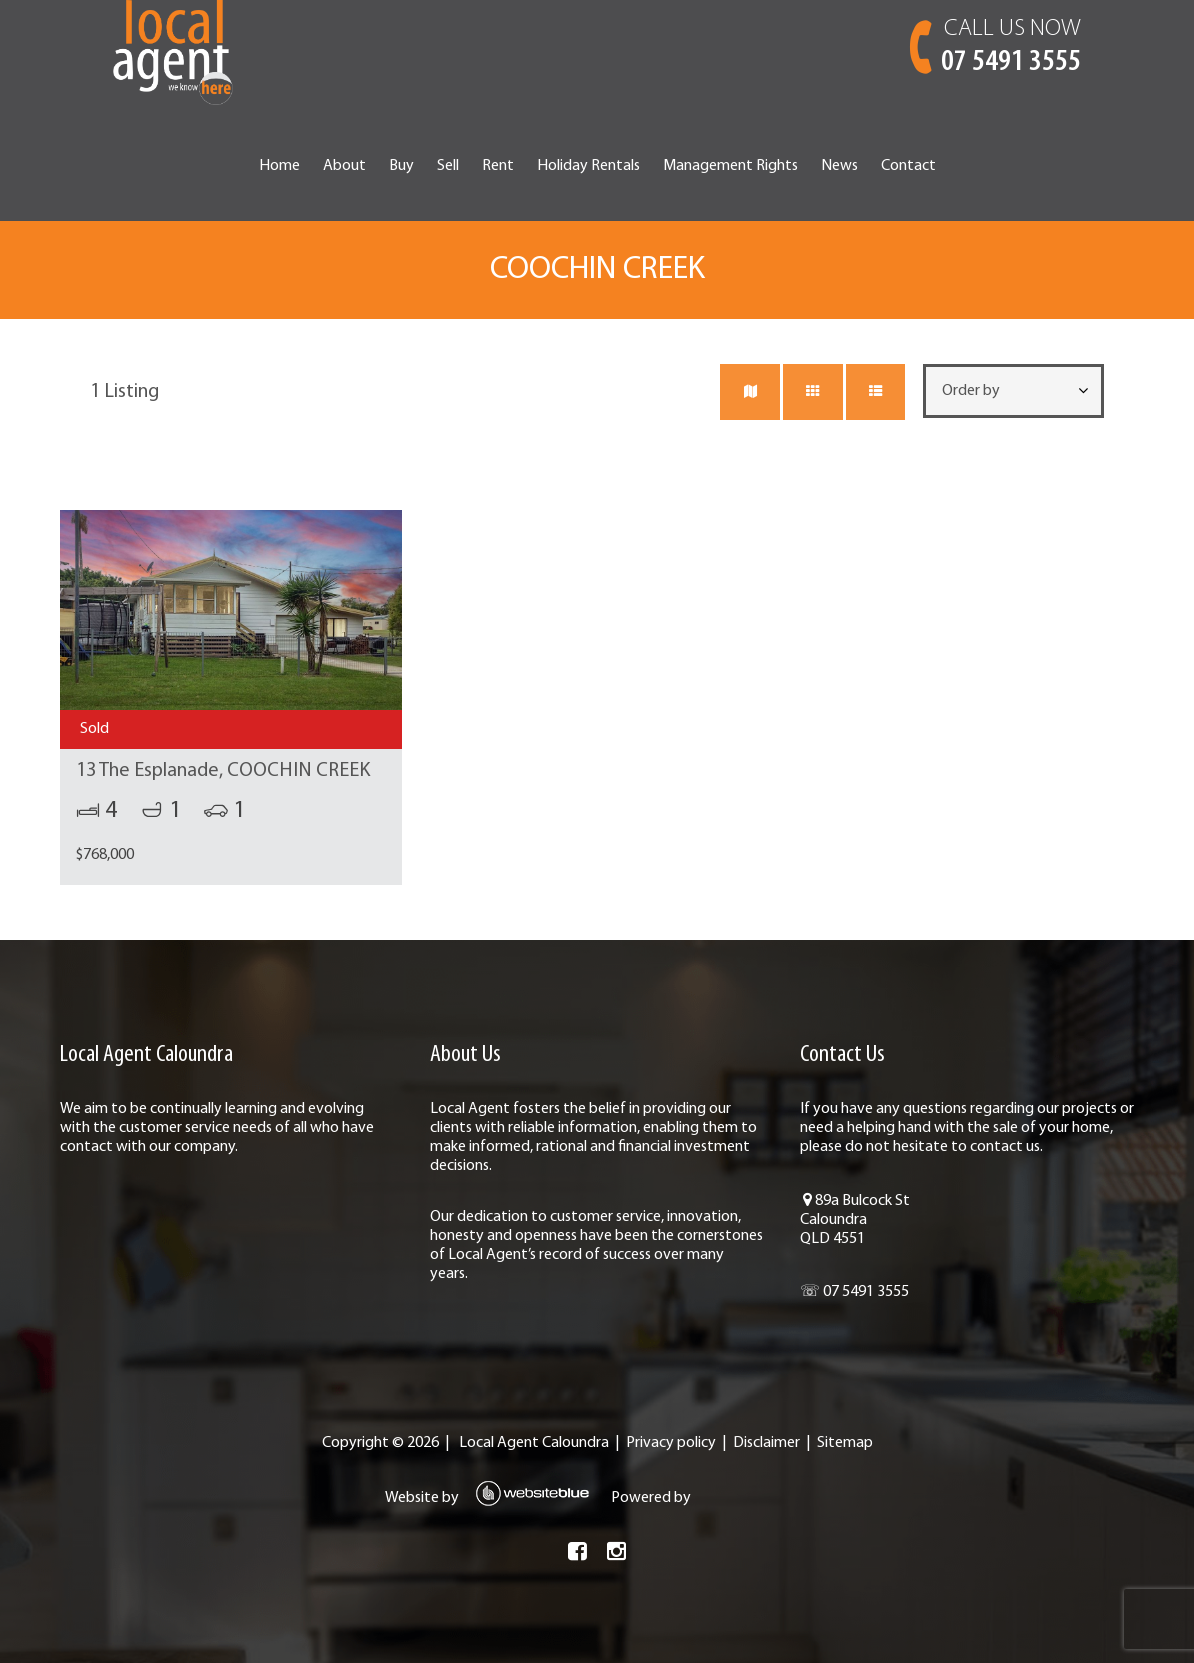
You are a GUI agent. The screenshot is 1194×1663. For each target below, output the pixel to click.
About (344, 166)
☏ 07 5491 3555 (854, 1292)
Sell (448, 166)
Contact (908, 166)
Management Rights (730, 166)
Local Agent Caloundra (534, 1443)
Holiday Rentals (588, 166)
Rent (498, 166)
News (839, 166)
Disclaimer (766, 1443)
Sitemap (845, 1443)
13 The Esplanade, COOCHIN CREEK (223, 771)
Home (279, 166)
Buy (401, 166)
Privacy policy (671, 1443)
